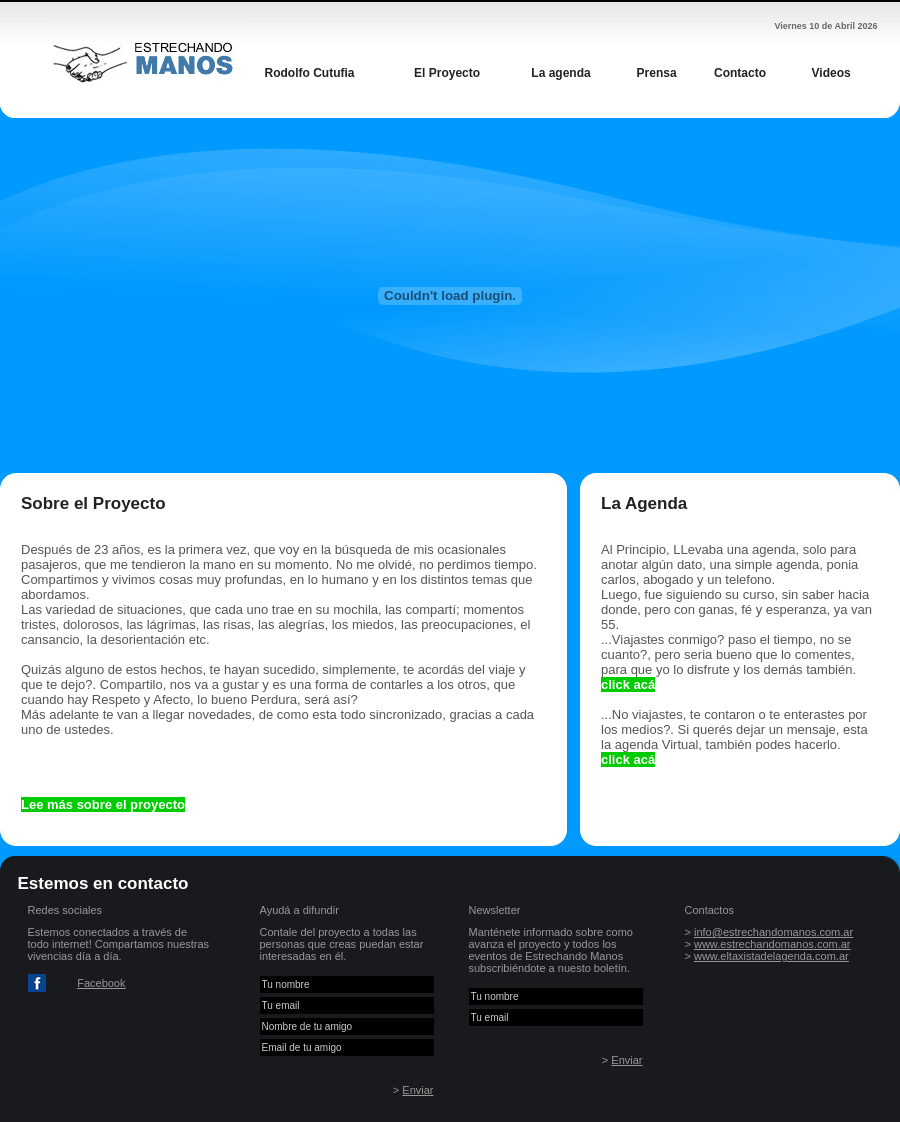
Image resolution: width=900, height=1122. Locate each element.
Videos (831, 73)
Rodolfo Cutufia (310, 73)
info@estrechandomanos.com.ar (773, 932)
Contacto (740, 73)
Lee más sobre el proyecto (103, 804)
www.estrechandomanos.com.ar (772, 944)
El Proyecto (447, 73)
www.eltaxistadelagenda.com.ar (771, 956)
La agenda (560, 73)
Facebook (101, 983)
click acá (628, 684)
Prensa (657, 73)
